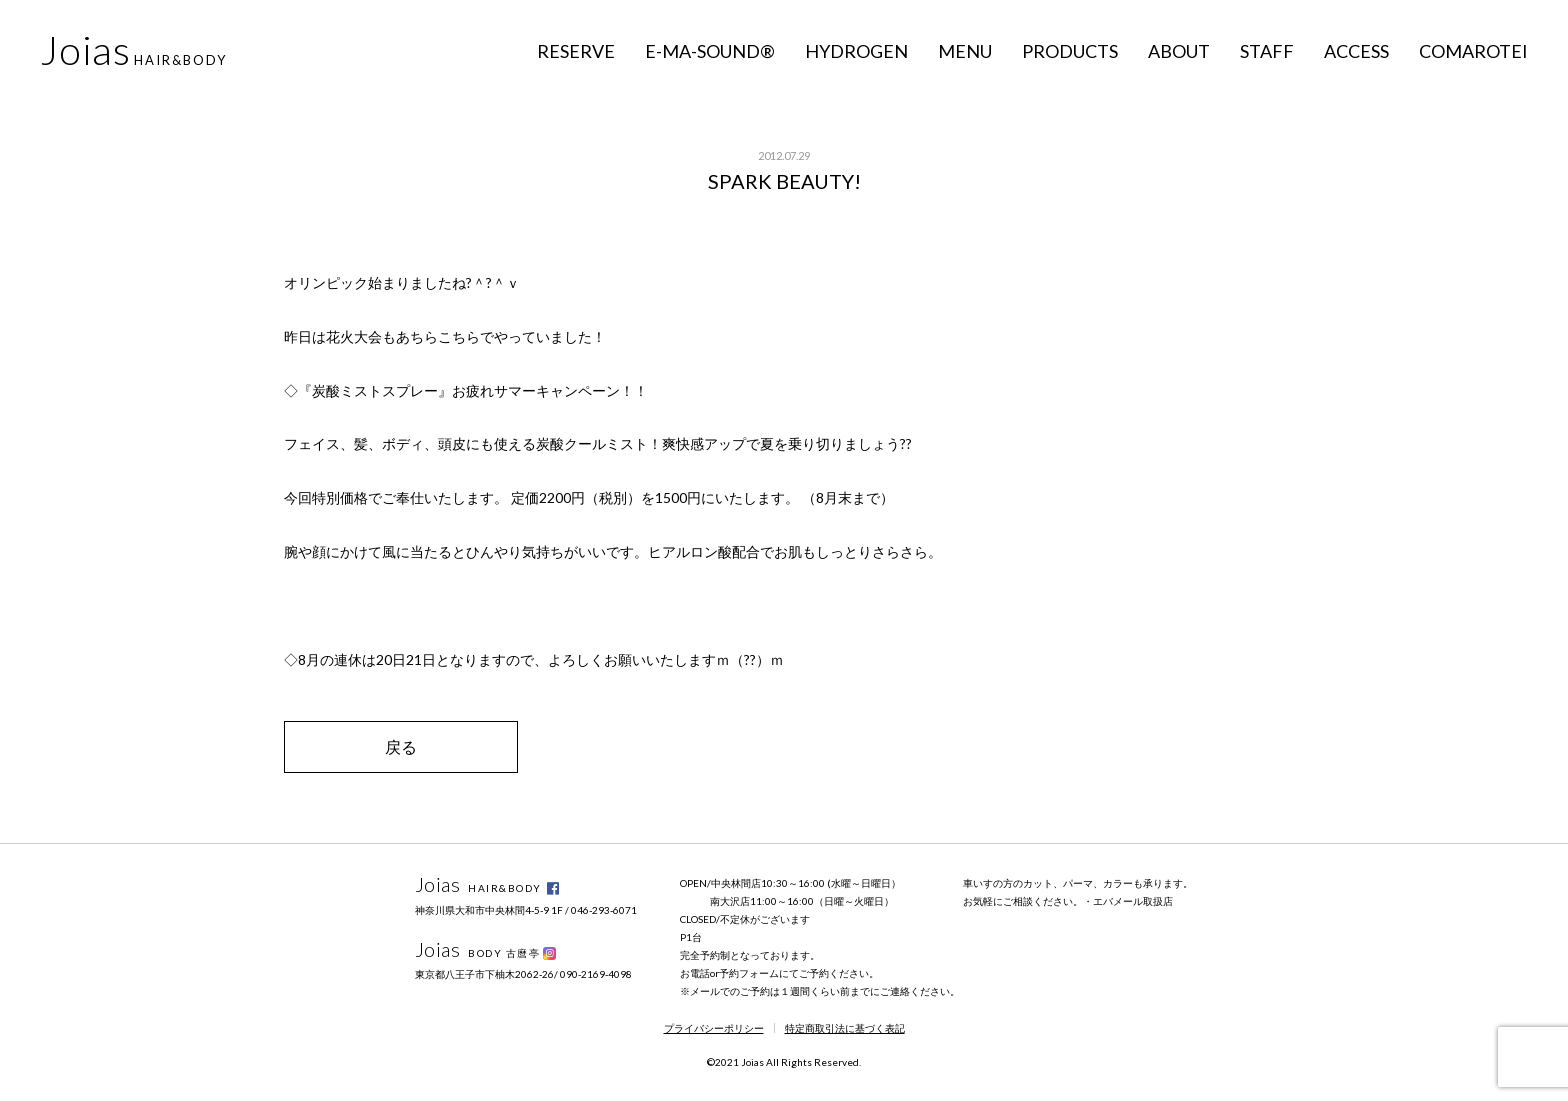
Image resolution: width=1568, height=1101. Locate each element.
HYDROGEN (856, 51)
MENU (965, 51)
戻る (401, 746)
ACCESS (1356, 51)
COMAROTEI (1473, 51)
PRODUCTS (1070, 51)
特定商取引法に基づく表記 (845, 1028)
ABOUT (1179, 51)
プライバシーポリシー (714, 1028)
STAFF (1267, 51)
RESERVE (576, 51)
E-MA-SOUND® (710, 51)
